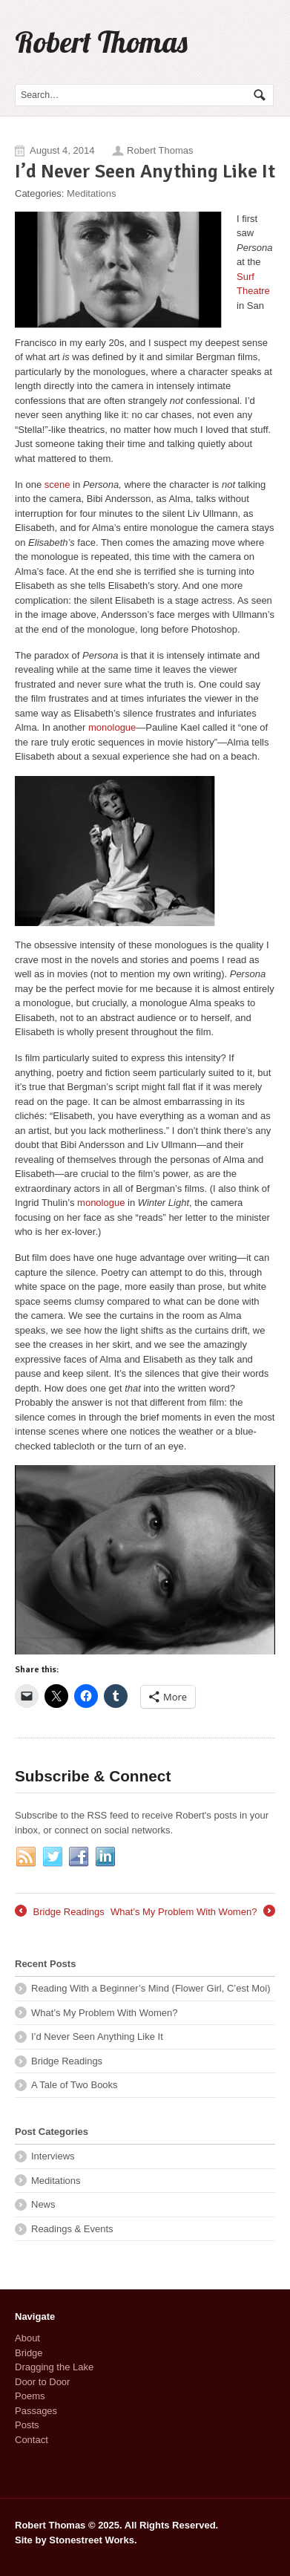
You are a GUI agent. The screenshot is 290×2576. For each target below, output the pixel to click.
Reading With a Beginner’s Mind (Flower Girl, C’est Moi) (150, 1988)
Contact (31, 2439)
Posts (27, 2424)
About (27, 2338)
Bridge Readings (60, 1912)
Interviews (53, 2156)
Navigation (258, 44)
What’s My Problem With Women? (193, 1912)
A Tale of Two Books (74, 2084)
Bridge (29, 2352)
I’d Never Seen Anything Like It (97, 2036)
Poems (30, 2395)
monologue (112, 727)
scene (57, 484)
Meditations (91, 193)
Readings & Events (72, 2228)
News (43, 2204)
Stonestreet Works (91, 2540)
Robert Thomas (101, 41)
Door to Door (42, 2381)
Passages (36, 2410)
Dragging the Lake (54, 2367)
